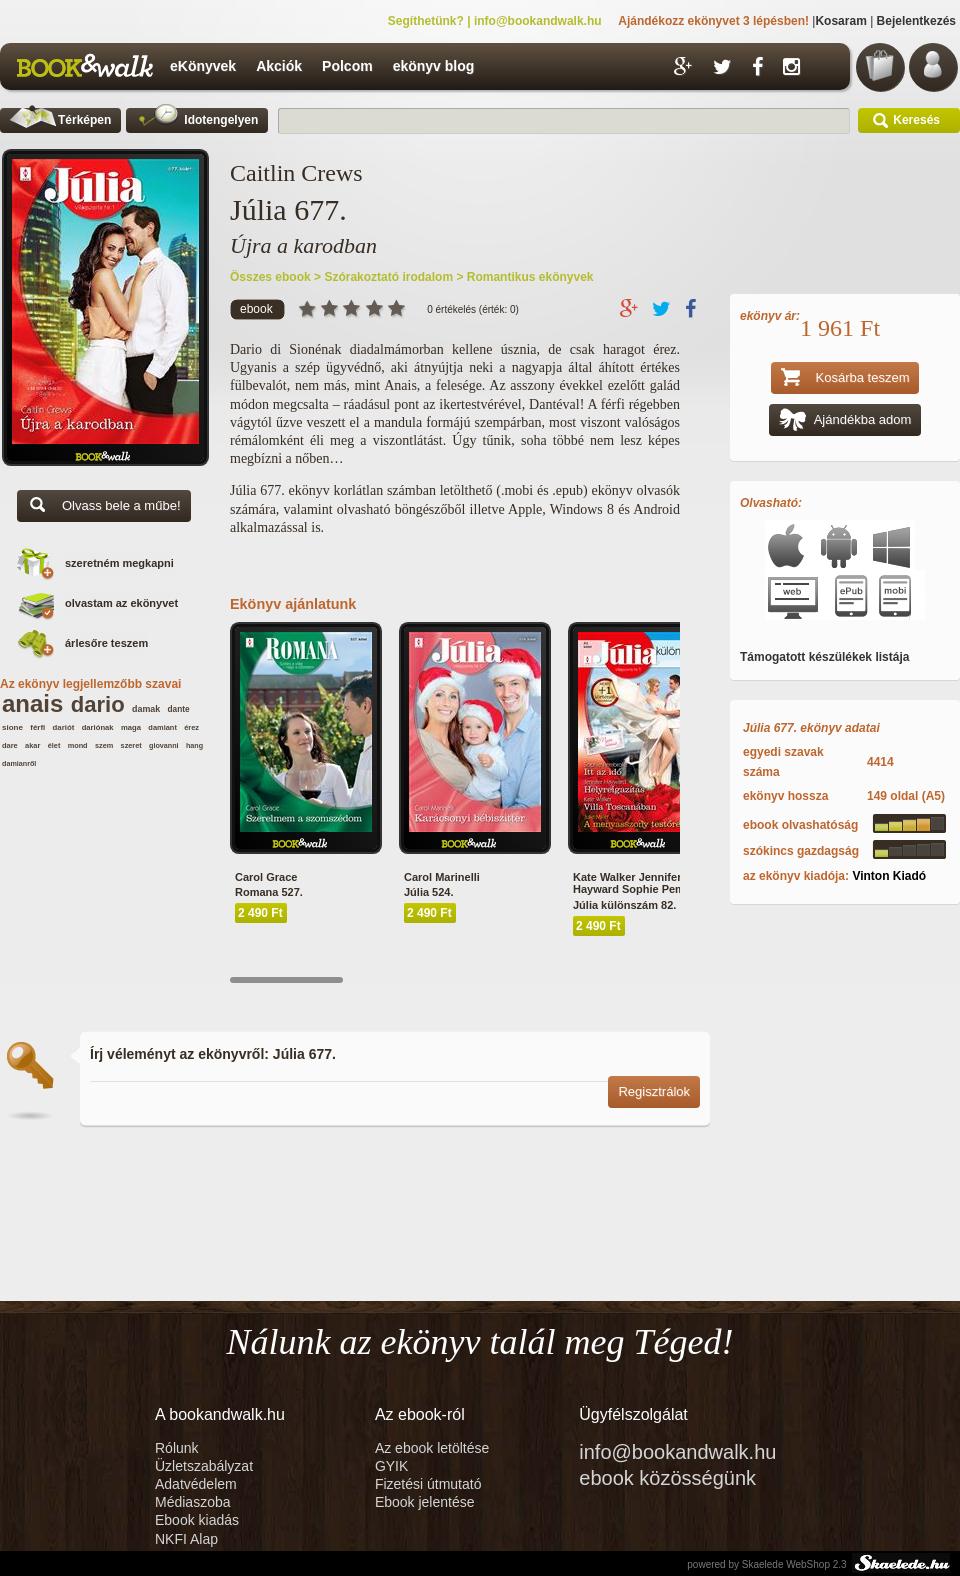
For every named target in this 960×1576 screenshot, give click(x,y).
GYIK (391, 1466)
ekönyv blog (434, 66)
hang (194, 745)
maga (131, 727)
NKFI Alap (186, 1539)
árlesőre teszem (106, 643)
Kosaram (840, 21)
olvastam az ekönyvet (121, 603)
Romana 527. (269, 892)
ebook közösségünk (667, 1478)
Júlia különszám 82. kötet (639, 905)
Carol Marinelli (442, 877)
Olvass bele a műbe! (104, 507)
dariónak (98, 727)
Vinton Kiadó (889, 876)
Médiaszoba (193, 1502)
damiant (162, 727)
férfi (37, 727)
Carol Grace (266, 877)
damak (146, 709)
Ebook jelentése (425, 1502)
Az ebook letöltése (432, 1448)
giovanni (164, 745)
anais (32, 703)
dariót (64, 727)
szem (104, 745)
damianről (19, 763)
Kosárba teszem (845, 379)
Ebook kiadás (197, 1520)
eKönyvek (203, 66)
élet (54, 745)
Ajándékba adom (845, 421)
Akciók (279, 66)
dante (179, 709)
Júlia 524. (429, 892)
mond (78, 745)
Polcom (347, 66)
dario (98, 704)
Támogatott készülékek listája (824, 657)
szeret (131, 745)
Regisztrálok (654, 1091)
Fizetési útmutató (428, 1484)
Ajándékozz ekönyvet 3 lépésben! (713, 21)
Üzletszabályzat (204, 1466)
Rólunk (178, 1448)
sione (12, 727)
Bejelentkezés (916, 21)
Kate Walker (604, 877)
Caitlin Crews (296, 173)
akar (32, 745)
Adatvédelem (196, 1484)
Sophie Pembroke (668, 889)
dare (10, 745)
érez (191, 727)
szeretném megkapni (119, 563)
